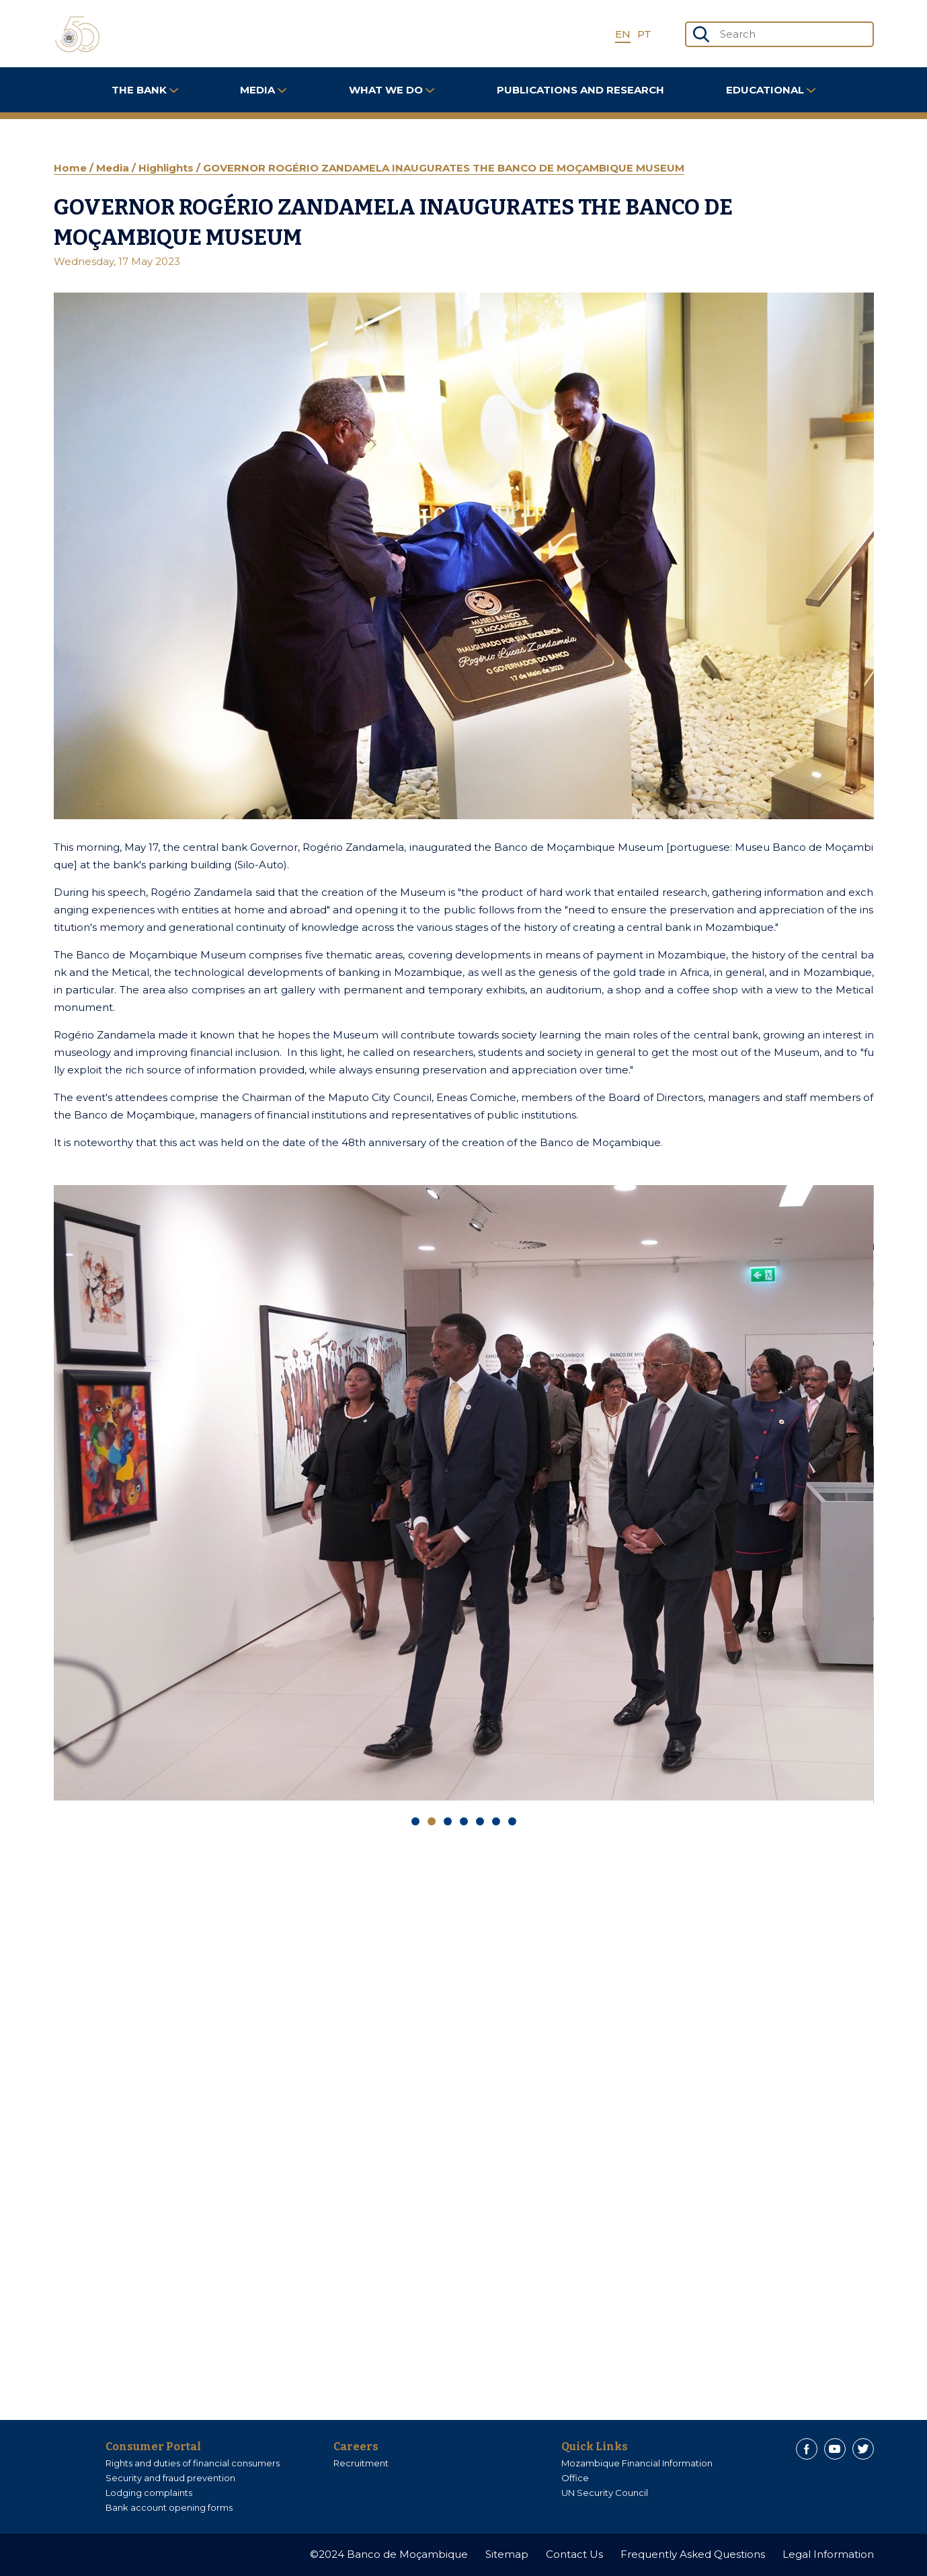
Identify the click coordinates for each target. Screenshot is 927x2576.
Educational (770, 89)
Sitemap (506, 2554)
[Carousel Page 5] (480, 1821)
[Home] (77, 34)
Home (71, 167)
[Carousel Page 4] (464, 1821)
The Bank (145, 89)
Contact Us (574, 2554)
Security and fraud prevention (170, 2477)
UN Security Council (604, 2492)
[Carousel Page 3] (448, 1821)
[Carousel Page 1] (415, 1821)
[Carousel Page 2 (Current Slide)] (432, 1821)
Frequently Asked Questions (692, 2554)
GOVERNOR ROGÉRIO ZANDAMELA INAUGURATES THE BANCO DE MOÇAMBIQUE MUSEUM (443, 167)
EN (623, 34)
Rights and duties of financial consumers (193, 2463)
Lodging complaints (149, 2492)
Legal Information (828, 2554)
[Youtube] (835, 2449)
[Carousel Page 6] (496, 1821)
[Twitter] (863, 2449)
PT (644, 34)
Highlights (167, 167)
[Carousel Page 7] (512, 1821)
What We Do (391, 89)
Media (263, 89)
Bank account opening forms (169, 2507)
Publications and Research (580, 89)
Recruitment (361, 2463)
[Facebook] (806, 2449)
